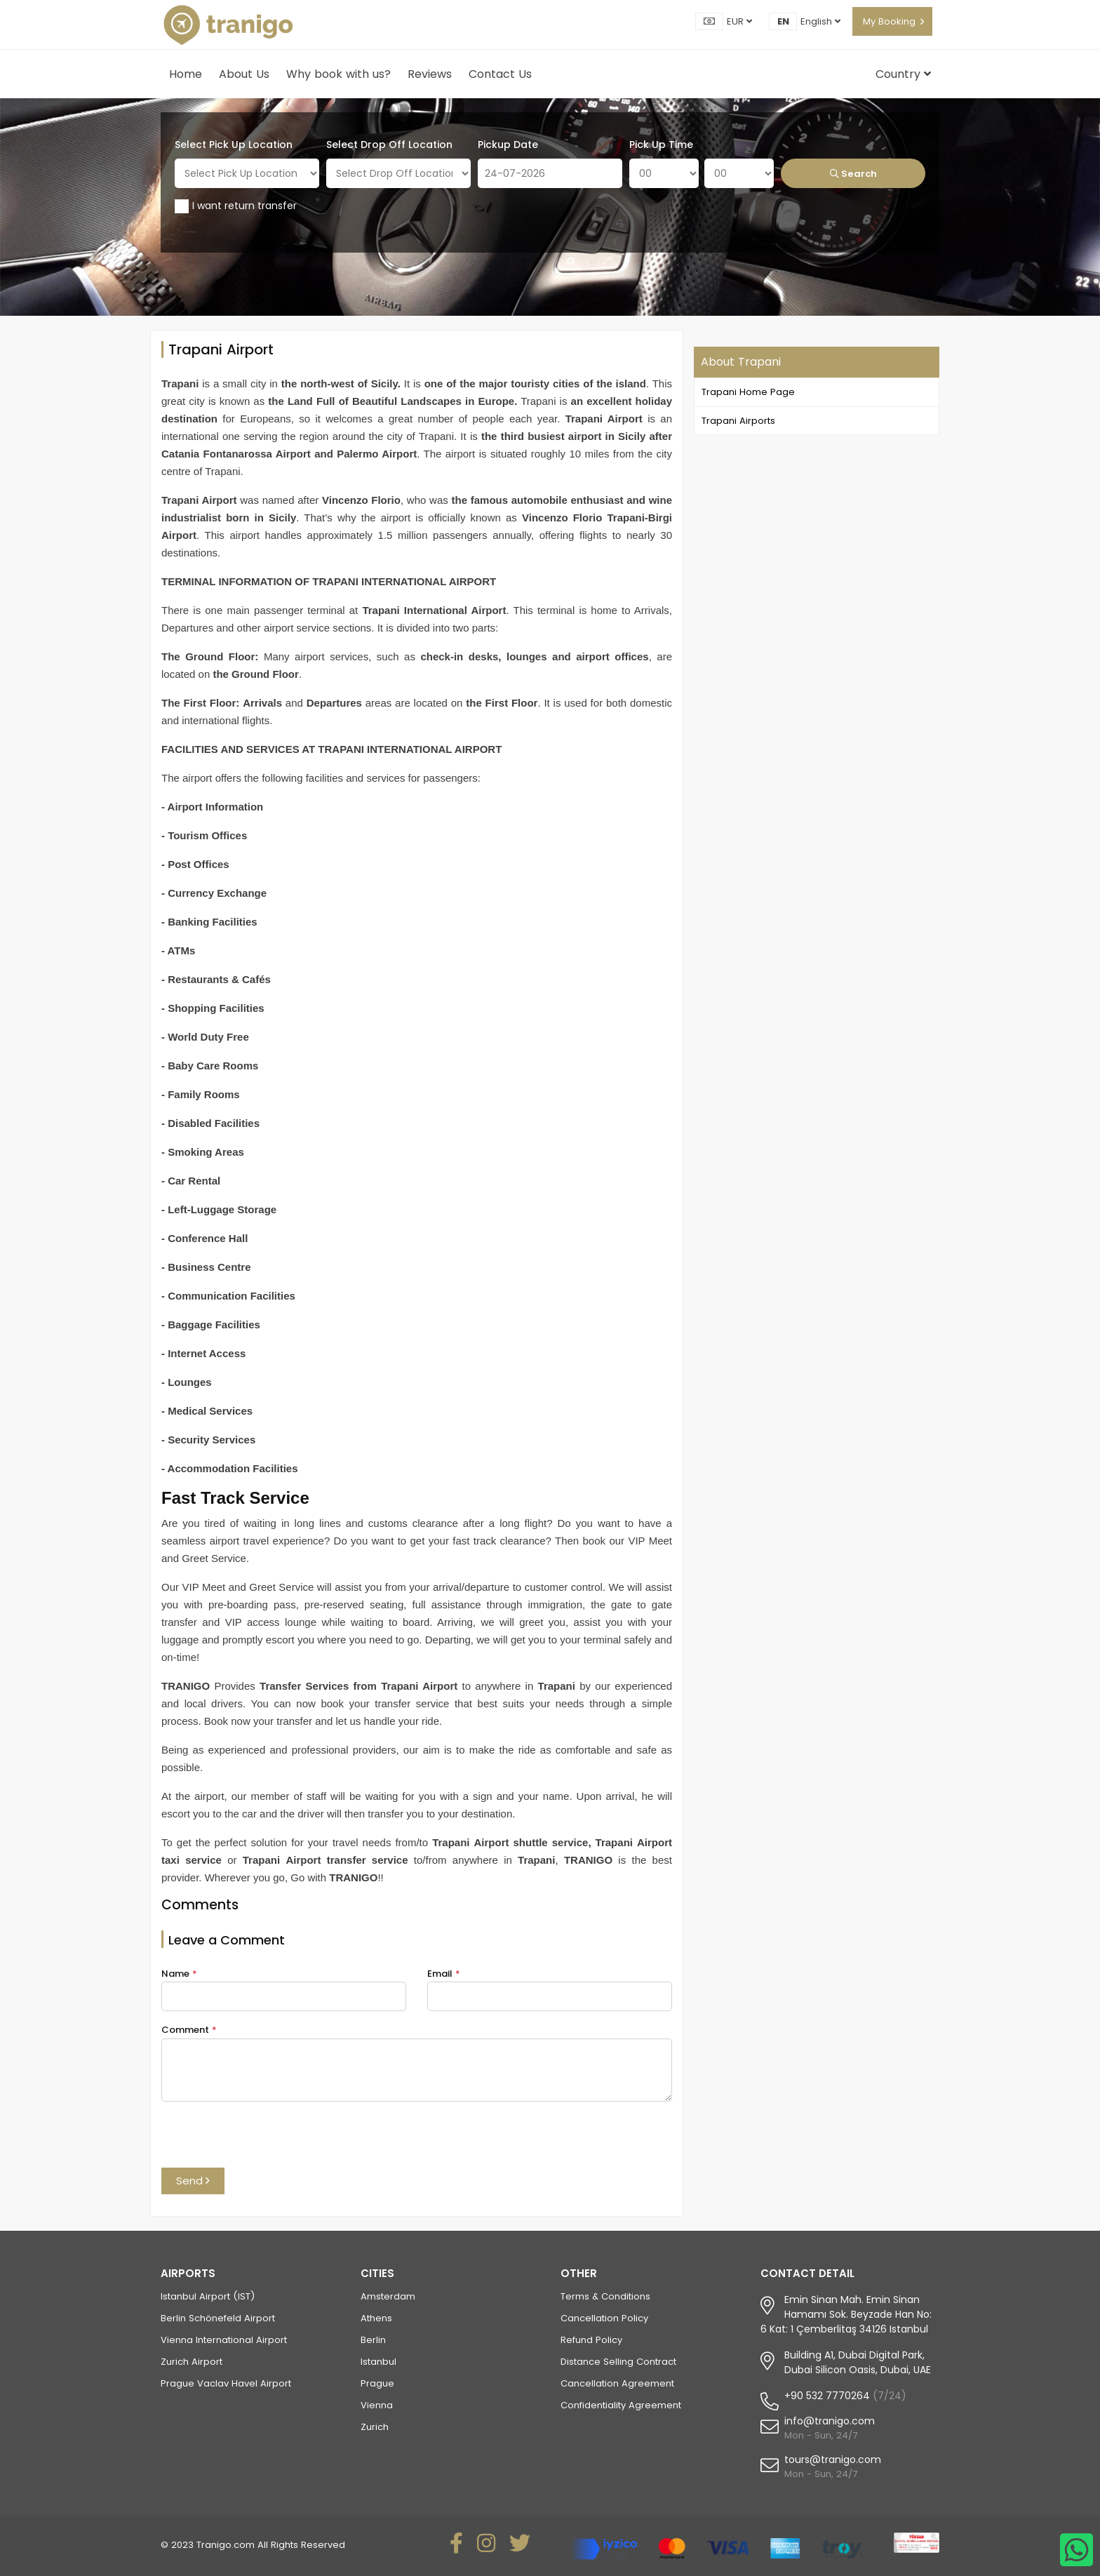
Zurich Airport (191, 2361)
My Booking (889, 21)
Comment (189, 2029)
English (820, 21)
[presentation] (268, 2140)
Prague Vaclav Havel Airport (226, 2383)
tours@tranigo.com (832, 2459)
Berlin (373, 2340)
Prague (377, 2383)
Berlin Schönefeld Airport (218, 2318)
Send (193, 2180)
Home (185, 74)
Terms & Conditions (605, 2296)
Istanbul (378, 2361)
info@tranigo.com (829, 2421)
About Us (244, 74)
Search (853, 173)
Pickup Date (508, 145)
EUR (739, 21)
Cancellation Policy (604, 2318)
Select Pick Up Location (234, 145)
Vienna (377, 2405)
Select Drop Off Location (389, 145)
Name (179, 1973)
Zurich (375, 2427)
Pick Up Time (661, 145)
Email (443, 1973)
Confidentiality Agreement (621, 2405)
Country (903, 74)
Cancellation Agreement (617, 2383)
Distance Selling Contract (618, 2361)
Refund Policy (591, 2340)
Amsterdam (388, 2296)
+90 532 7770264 (827, 2396)
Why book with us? (338, 74)
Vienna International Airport (224, 2340)
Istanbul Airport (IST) (208, 2296)
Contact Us (500, 74)
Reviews (430, 74)
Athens (376, 2318)
